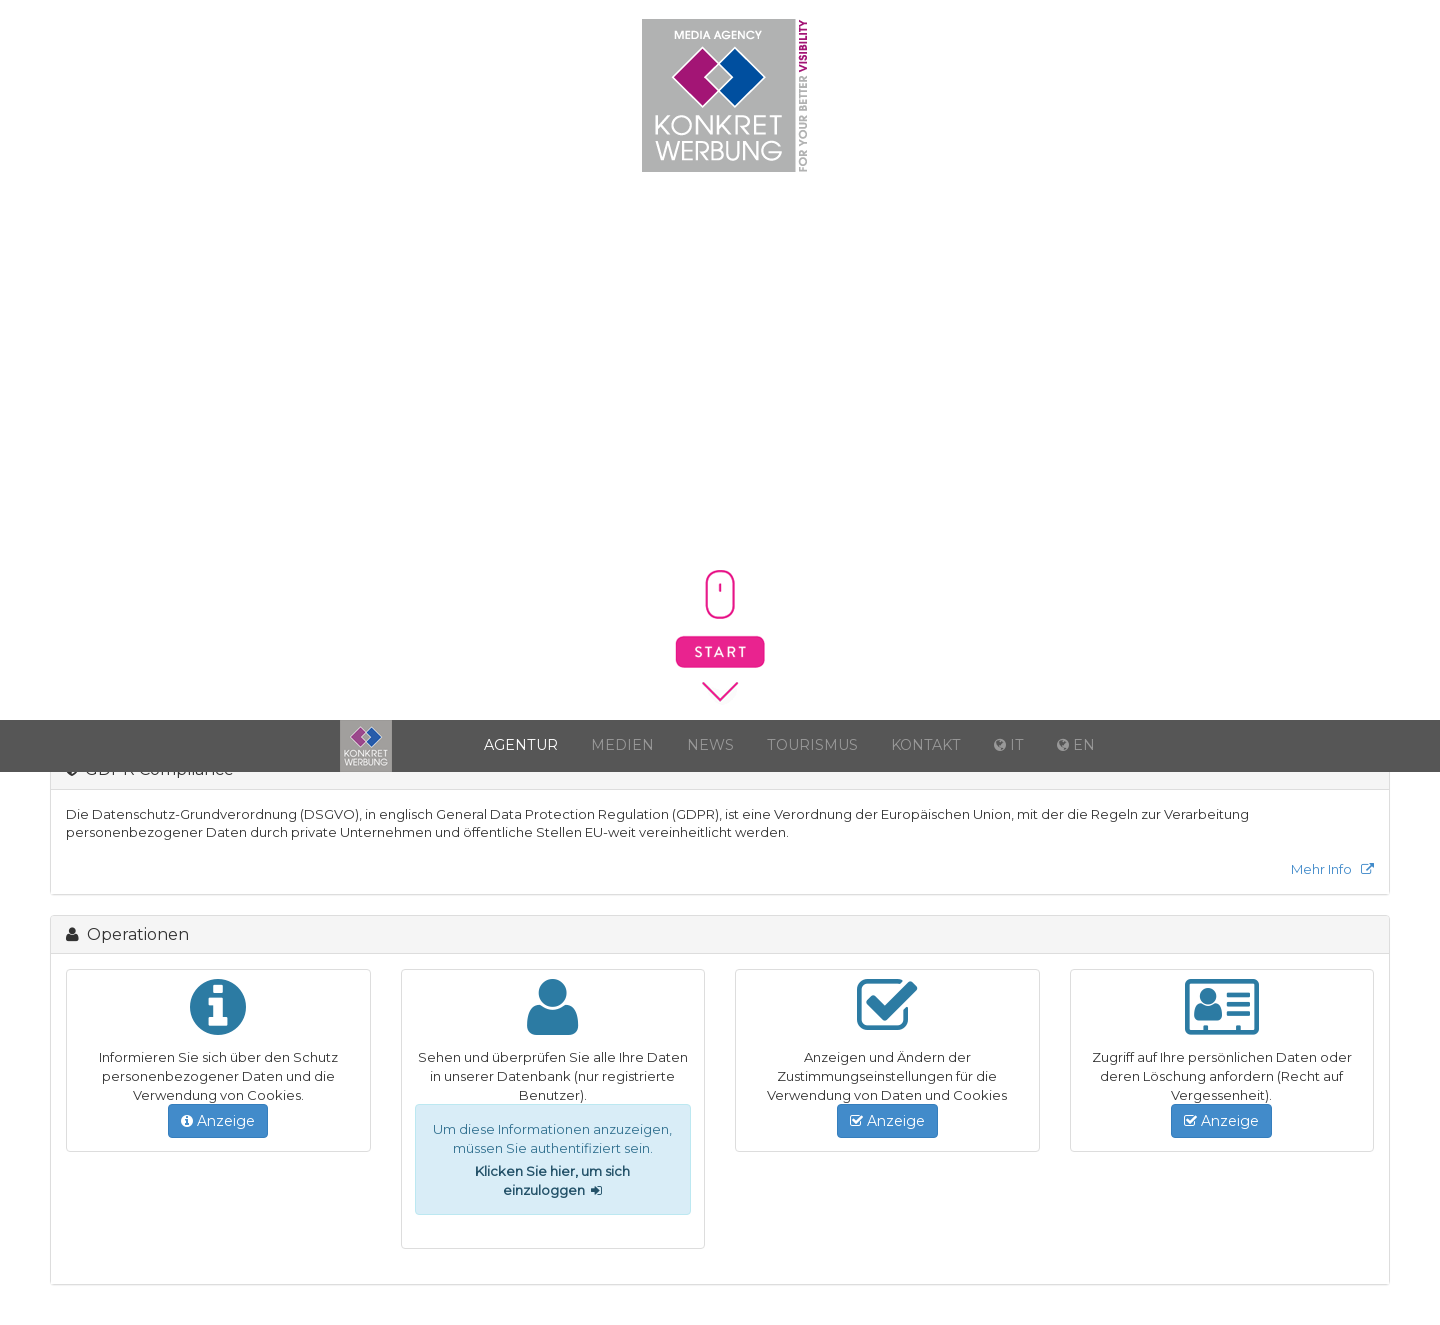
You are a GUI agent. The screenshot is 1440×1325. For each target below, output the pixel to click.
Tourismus (812, 745)
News (710, 745)
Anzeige (218, 1121)
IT (1410, 25)
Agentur (521, 745)
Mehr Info (1332, 869)
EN (1413, 63)
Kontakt (926, 745)
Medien (622, 745)
